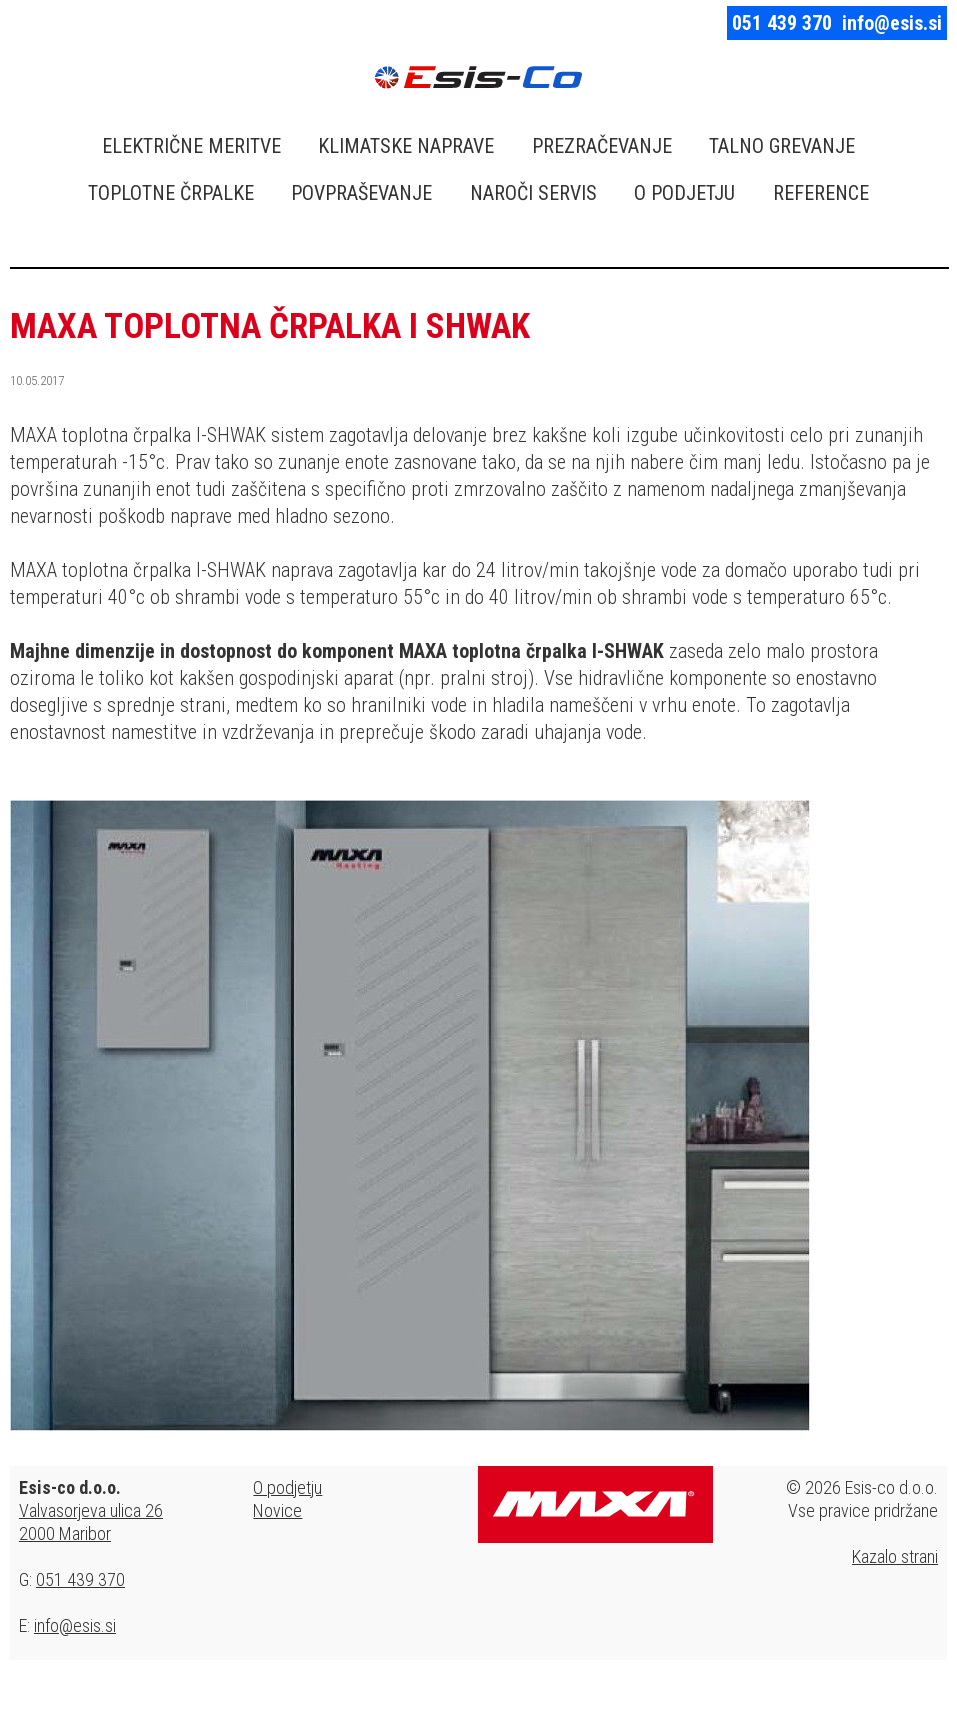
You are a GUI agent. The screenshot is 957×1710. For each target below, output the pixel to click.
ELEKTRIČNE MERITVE (191, 146)
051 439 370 (782, 23)
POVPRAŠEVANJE (361, 193)
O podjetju (287, 1487)
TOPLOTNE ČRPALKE (171, 193)
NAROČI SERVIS (533, 193)
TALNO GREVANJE (782, 146)
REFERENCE (821, 193)
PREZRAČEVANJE (602, 146)
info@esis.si (892, 23)
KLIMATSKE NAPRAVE (406, 146)
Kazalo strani (895, 1556)
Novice (277, 1510)
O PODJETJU (684, 193)
